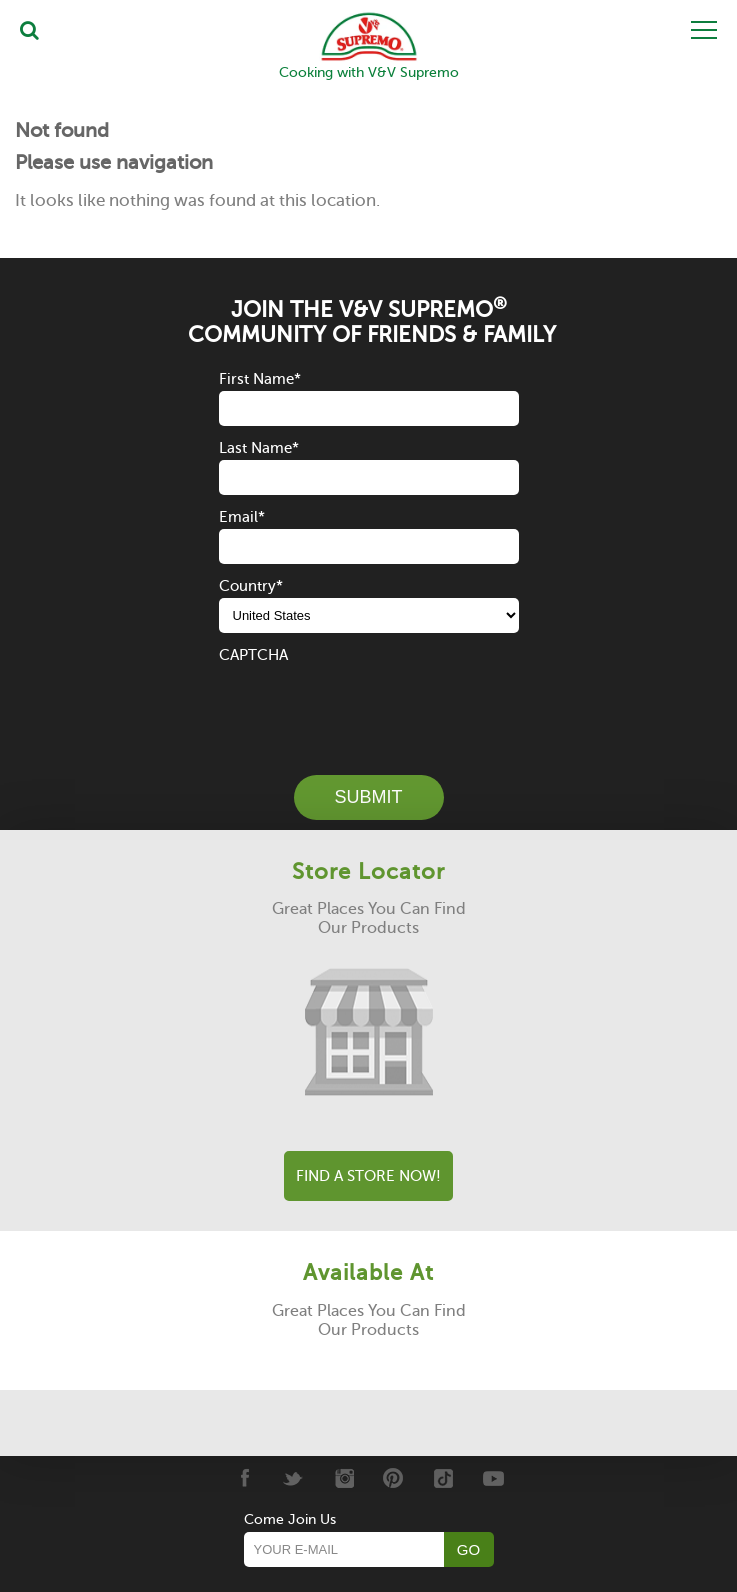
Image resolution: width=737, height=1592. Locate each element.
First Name (260, 379)
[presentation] (371, 706)
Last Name (259, 448)
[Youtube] (493, 1478)
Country (251, 586)
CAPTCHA (253, 655)
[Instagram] (343, 1478)
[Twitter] (293, 1478)
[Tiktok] (443, 1478)
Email (242, 517)
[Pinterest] (393, 1478)
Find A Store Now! (368, 1176)
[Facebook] (243, 1478)
